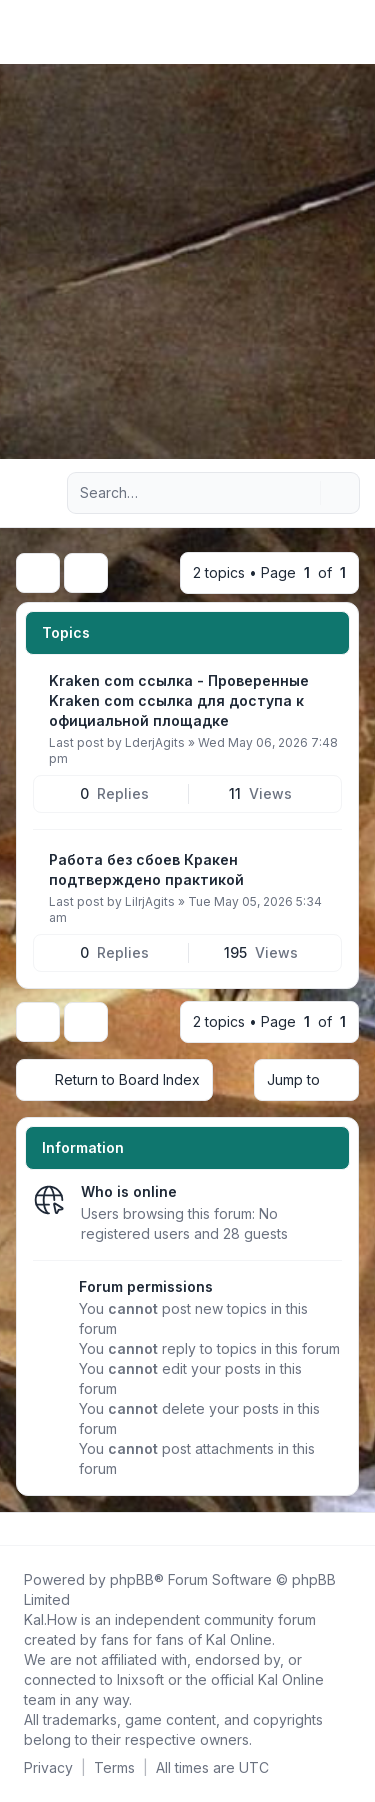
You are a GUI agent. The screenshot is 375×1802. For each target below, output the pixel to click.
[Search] (303, 493)
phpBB (132, 1579)
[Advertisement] (187, 261)
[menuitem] (327, 32)
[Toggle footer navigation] (351, 1529)
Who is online (129, 1191)
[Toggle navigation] (351, 32)
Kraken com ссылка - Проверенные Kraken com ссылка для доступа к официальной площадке (179, 700)
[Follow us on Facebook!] (20, 1529)
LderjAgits (155, 742)
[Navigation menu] (38, 493)
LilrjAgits (150, 901)
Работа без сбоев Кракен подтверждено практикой (146, 869)
